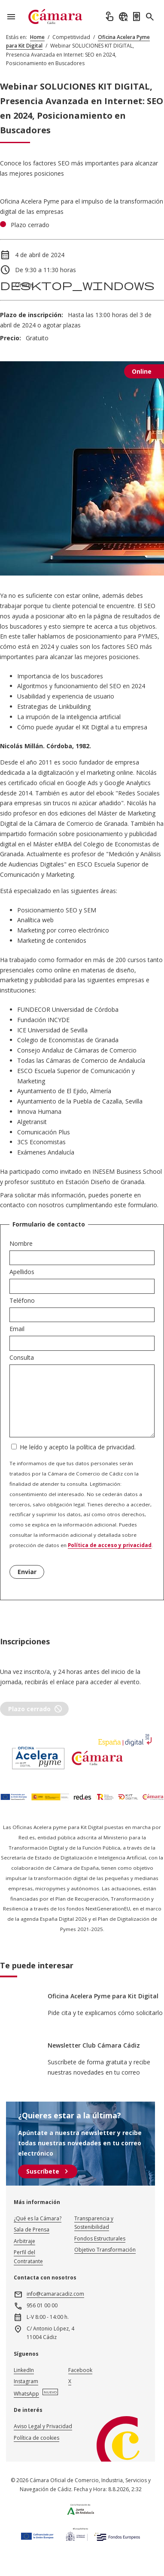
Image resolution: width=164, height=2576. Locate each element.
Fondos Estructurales (99, 2238)
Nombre (21, 1243)
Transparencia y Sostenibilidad (93, 2223)
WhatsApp (26, 2393)
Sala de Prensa (31, 2229)
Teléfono (22, 1300)
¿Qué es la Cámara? (37, 2218)
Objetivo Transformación (105, 2249)
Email (16, 1329)
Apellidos (21, 1272)
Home (37, 37)
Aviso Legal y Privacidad (43, 2426)
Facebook (80, 2370)
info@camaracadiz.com (55, 2293)
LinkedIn (24, 2370)
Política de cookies (36, 2437)
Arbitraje (24, 2241)
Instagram (26, 2381)
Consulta (21, 1357)
